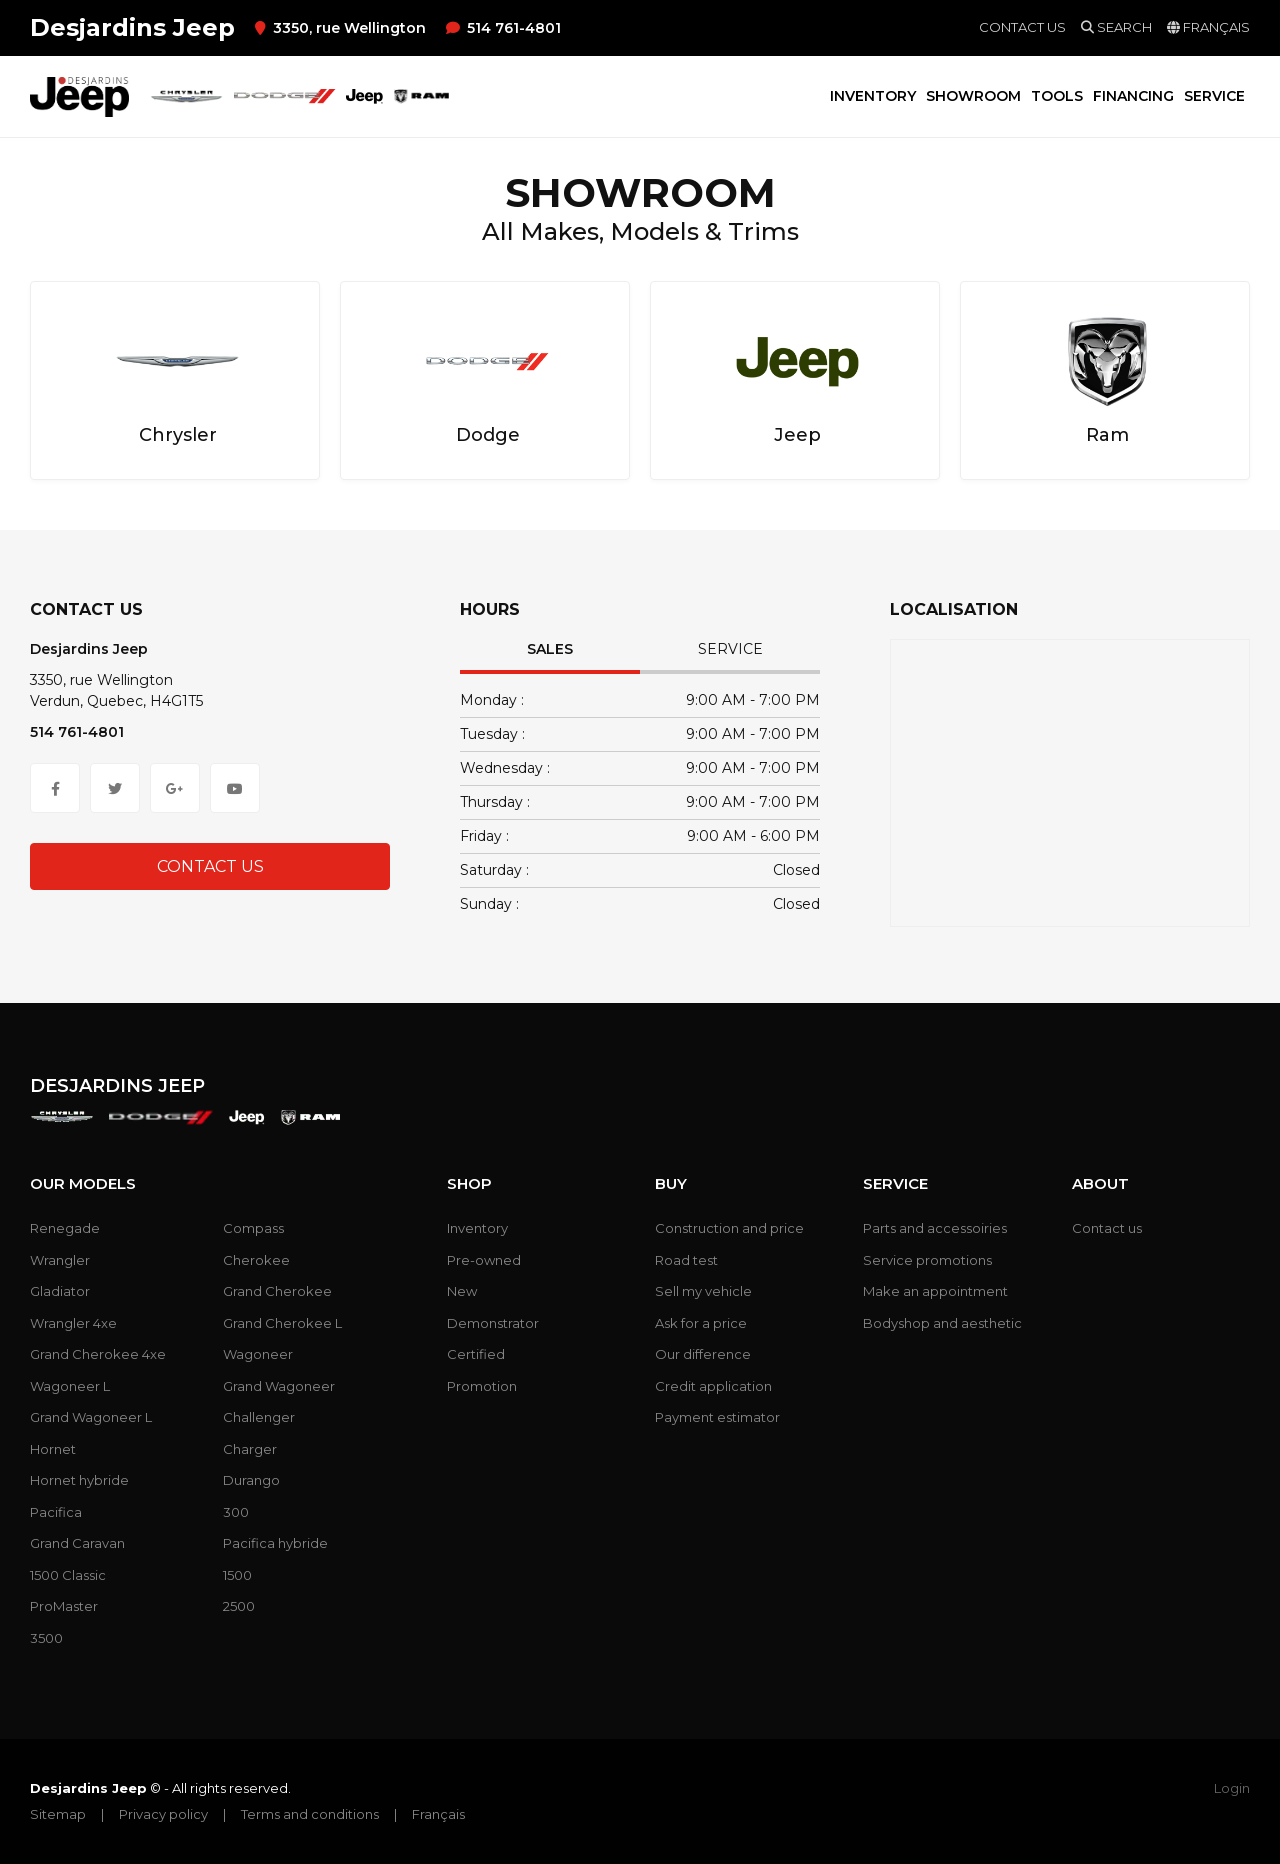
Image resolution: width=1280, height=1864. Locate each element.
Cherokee (256, 1260)
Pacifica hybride (275, 1543)
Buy (671, 1184)
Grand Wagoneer (279, 1386)
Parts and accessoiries (935, 1228)
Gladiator (60, 1291)
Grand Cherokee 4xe (98, 1354)
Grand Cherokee (277, 1291)
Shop (469, 1184)
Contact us (1022, 27)
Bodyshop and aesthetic (942, 1323)
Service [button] (1214, 96)
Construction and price (729, 1228)
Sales (550, 649)
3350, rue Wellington (340, 28)
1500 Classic (68, 1575)
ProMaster (64, 1606)
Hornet (53, 1449)
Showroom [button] (973, 96)
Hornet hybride (79, 1480)
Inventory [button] (873, 96)
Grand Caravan (77, 1543)
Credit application (713, 1386)
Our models (83, 1184)
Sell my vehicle (703, 1291)
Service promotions (927, 1260)
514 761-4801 (503, 28)
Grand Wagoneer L (91, 1417)
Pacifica (56, 1512)
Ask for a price (701, 1323)
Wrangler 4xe (73, 1323)
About (1100, 1184)
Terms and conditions (310, 1814)
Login (1232, 1788)
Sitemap (58, 1814)
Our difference (703, 1354)
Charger (250, 1449)
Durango (251, 1480)
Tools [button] (1057, 96)
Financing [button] (1133, 96)
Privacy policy (163, 1814)
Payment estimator (717, 1417)
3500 (46, 1638)
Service (730, 649)
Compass (253, 1228)
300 (236, 1512)
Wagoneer (258, 1354)
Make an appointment (935, 1291)
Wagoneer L (70, 1386)
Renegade (65, 1228)
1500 (237, 1575)
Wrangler (60, 1260)
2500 (239, 1606)
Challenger (259, 1417)
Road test (686, 1260)
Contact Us (210, 866)
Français (438, 1814)
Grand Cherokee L (282, 1323)
